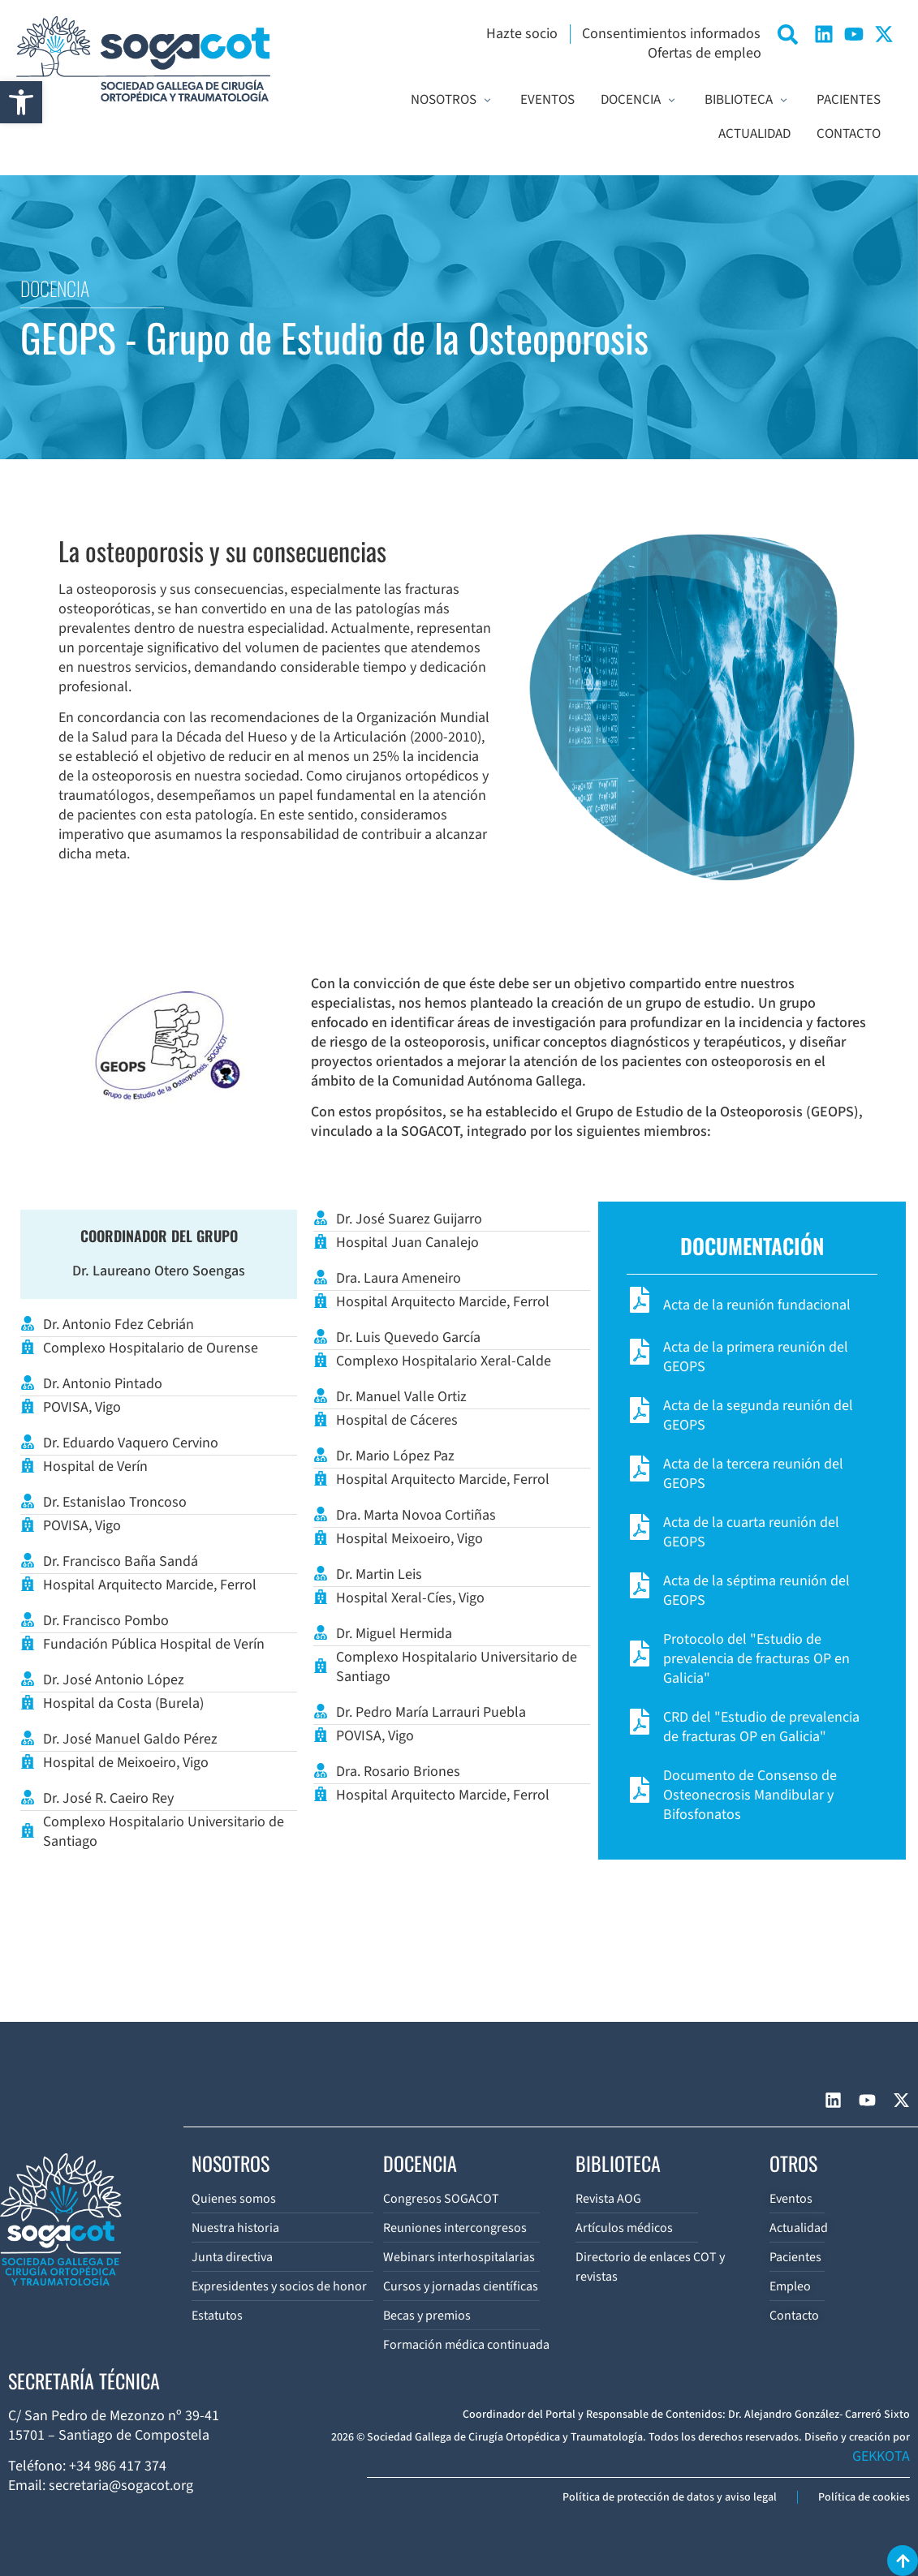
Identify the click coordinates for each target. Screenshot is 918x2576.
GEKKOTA (881, 2456)
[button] (21, 102)
